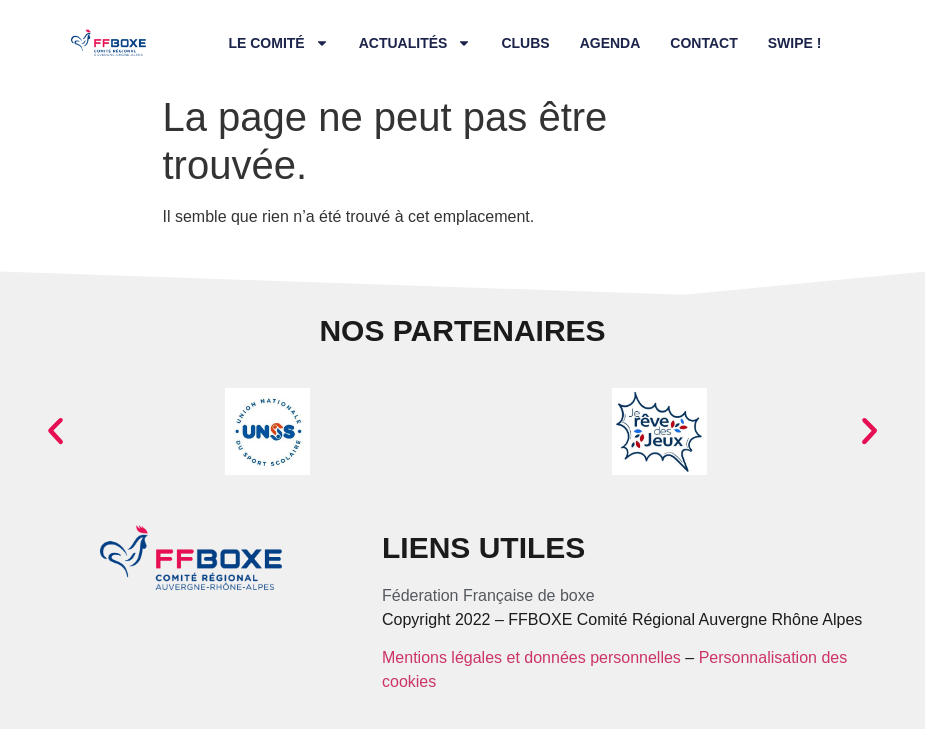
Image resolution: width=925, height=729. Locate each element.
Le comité (278, 43)
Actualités (415, 43)
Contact (703, 43)
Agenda (610, 43)
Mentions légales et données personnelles (531, 657)
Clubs (525, 43)
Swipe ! (795, 43)
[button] (55, 431)
